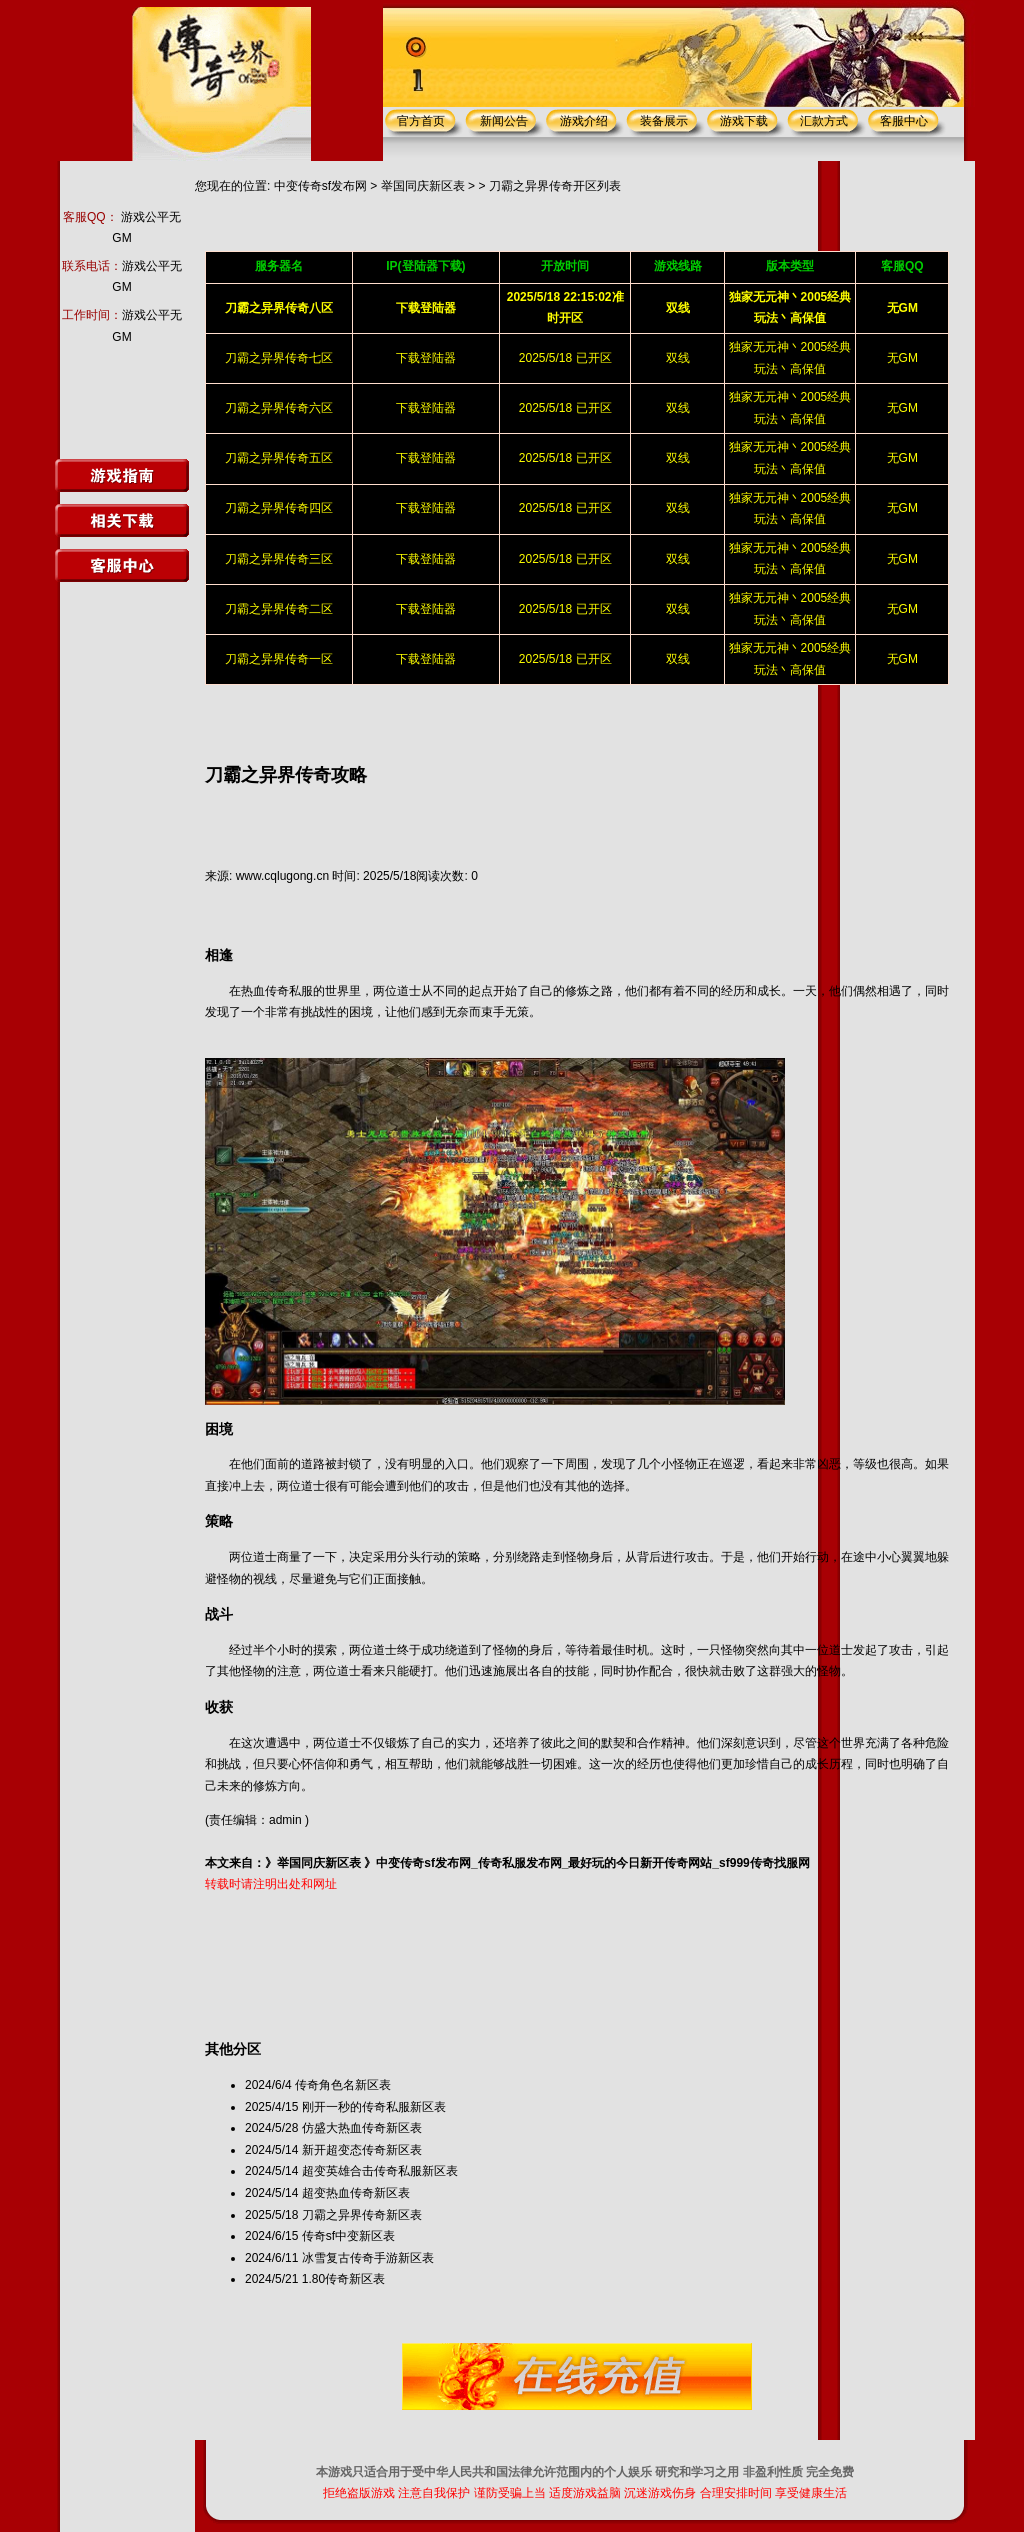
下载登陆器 (426, 358)
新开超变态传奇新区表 (362, 2150)
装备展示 (664, 121)
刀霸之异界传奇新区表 (362, 2215)
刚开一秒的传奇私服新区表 (374, 2107)
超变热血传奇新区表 (356, 2193)
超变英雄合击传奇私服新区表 (380, 2171)
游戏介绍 (584, 121)
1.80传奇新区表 (343, 2279)
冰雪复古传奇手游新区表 (368, 2258)
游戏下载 (744, 121)
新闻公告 (504, 121)
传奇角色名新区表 (343, 2085)
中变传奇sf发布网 (320, 186)
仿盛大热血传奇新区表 (362, 2128)
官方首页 (421, 121)
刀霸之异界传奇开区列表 (555, 186)
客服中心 (904, 121)
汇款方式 (824, 121)
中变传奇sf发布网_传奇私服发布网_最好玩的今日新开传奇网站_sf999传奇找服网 (592, 1863)
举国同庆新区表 (423, 186)
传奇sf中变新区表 (348, 2236)
